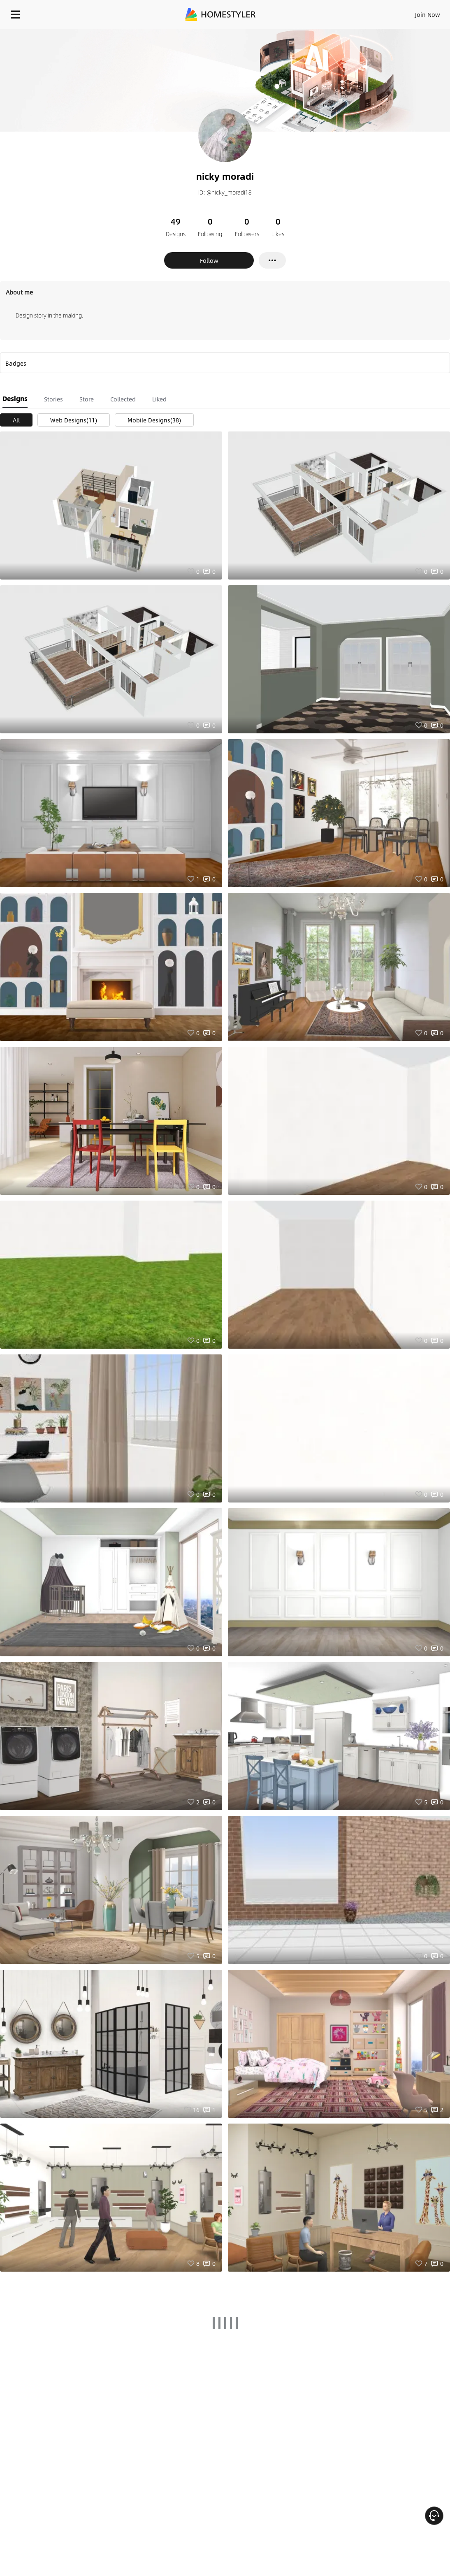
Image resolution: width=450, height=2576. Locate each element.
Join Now (427, 14)
